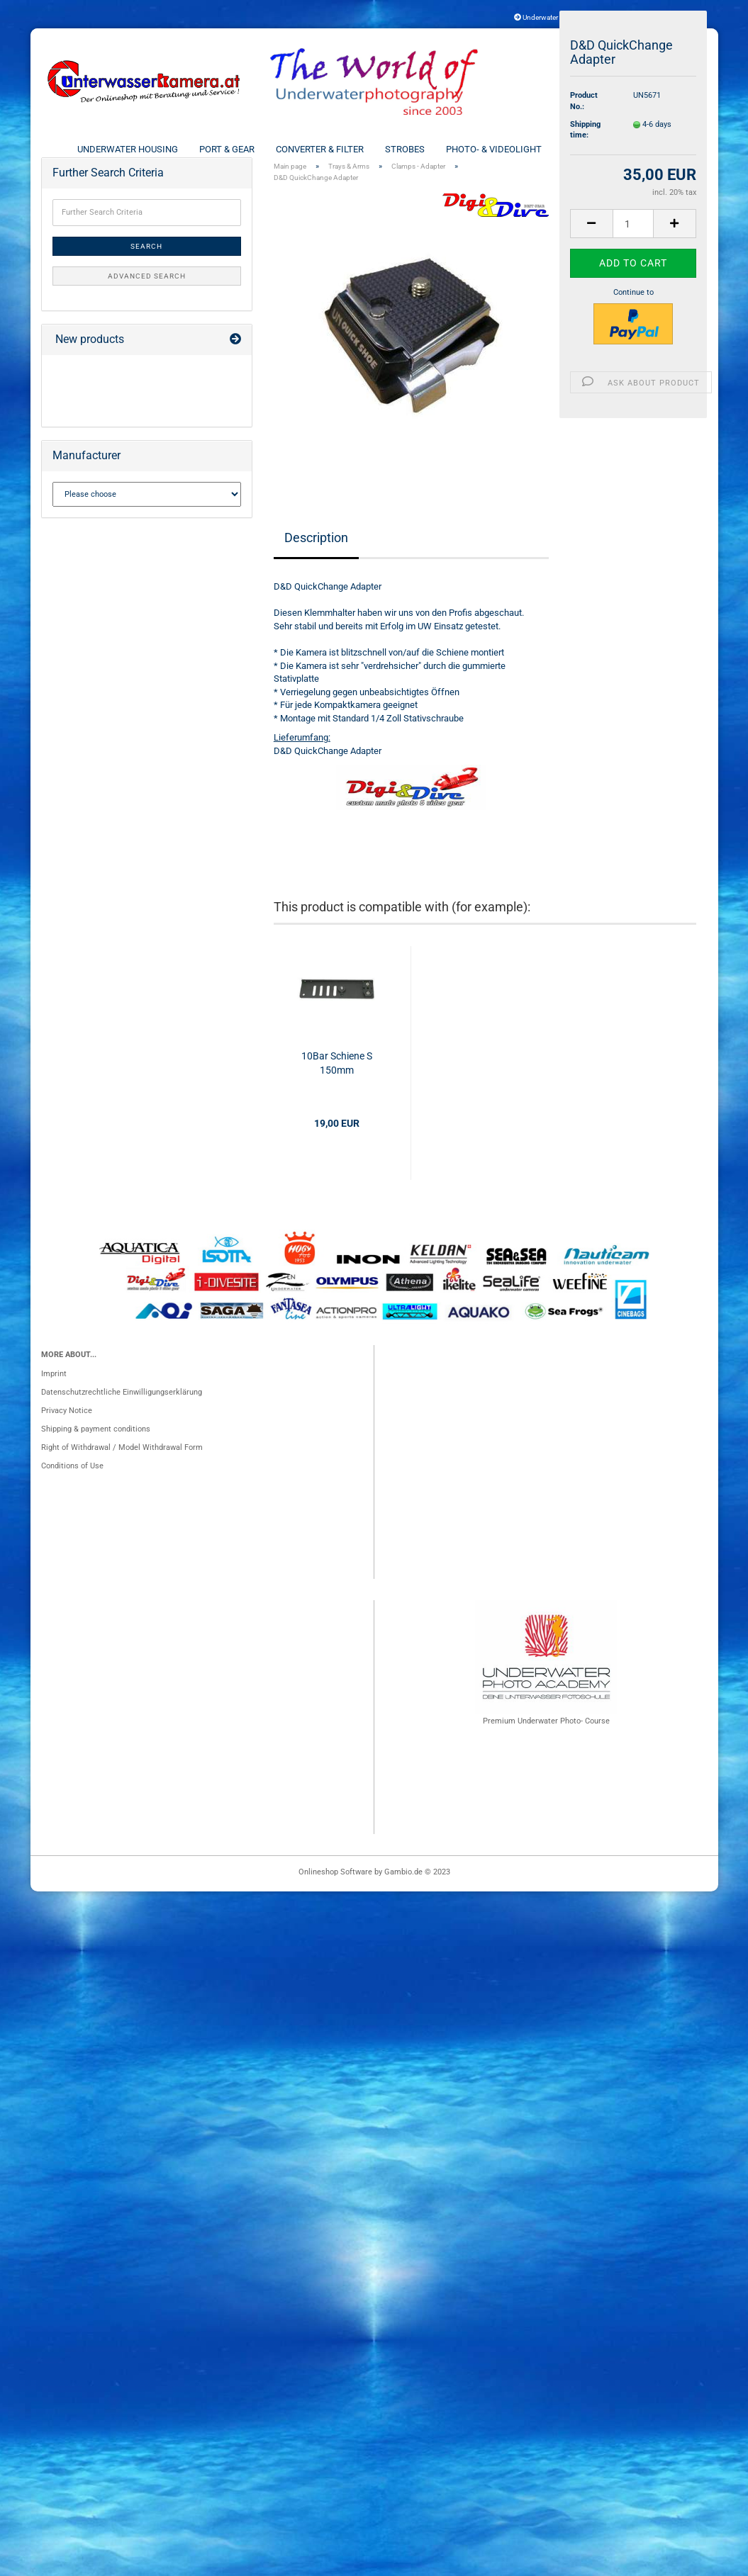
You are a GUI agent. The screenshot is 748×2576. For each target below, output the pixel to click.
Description (316, 560)
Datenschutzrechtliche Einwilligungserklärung (121, 1415)
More (659, 149)
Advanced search (147, 299)
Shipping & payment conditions (95, 1452)
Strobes (405, 149)
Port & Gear (227, 149)
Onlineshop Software (335, 1895)
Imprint (54, 1397)
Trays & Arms (594, 149)
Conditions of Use (72, 1489)
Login (676, 17)
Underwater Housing (127, 149)
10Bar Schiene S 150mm (336, 1087)
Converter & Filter (320, 149)
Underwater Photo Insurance (562, 17)
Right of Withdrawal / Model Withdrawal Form (122, 1470)
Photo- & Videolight (494, 149)
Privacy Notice (66, 1434)
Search (146, 270)
